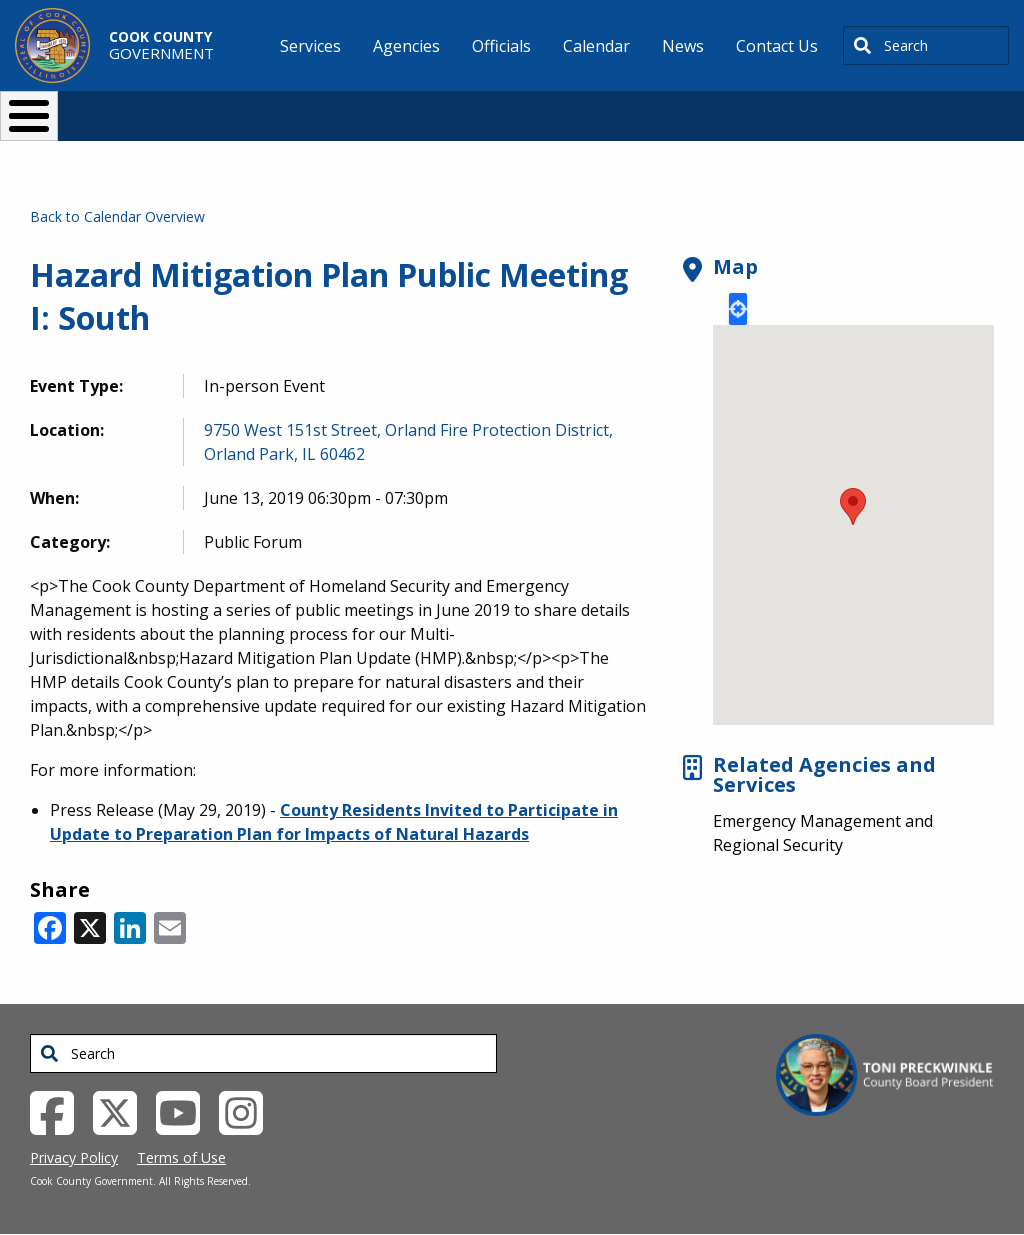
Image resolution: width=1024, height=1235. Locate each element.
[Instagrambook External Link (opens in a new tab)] (248, 1112)
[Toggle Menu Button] (29, 116)
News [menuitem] (683, 46)
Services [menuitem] (310, 46)
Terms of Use (181, 1157)
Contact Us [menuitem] (777, 46)
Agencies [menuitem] (406, 46)
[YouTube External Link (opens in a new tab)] (185, 1112)
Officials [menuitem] (501, 46)
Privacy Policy (74, 1157)
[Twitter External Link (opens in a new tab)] (122, 1112)
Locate (738, 309)
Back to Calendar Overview (117, 216)
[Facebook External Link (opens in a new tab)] (59, 1112)
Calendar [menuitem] (596, 46)
